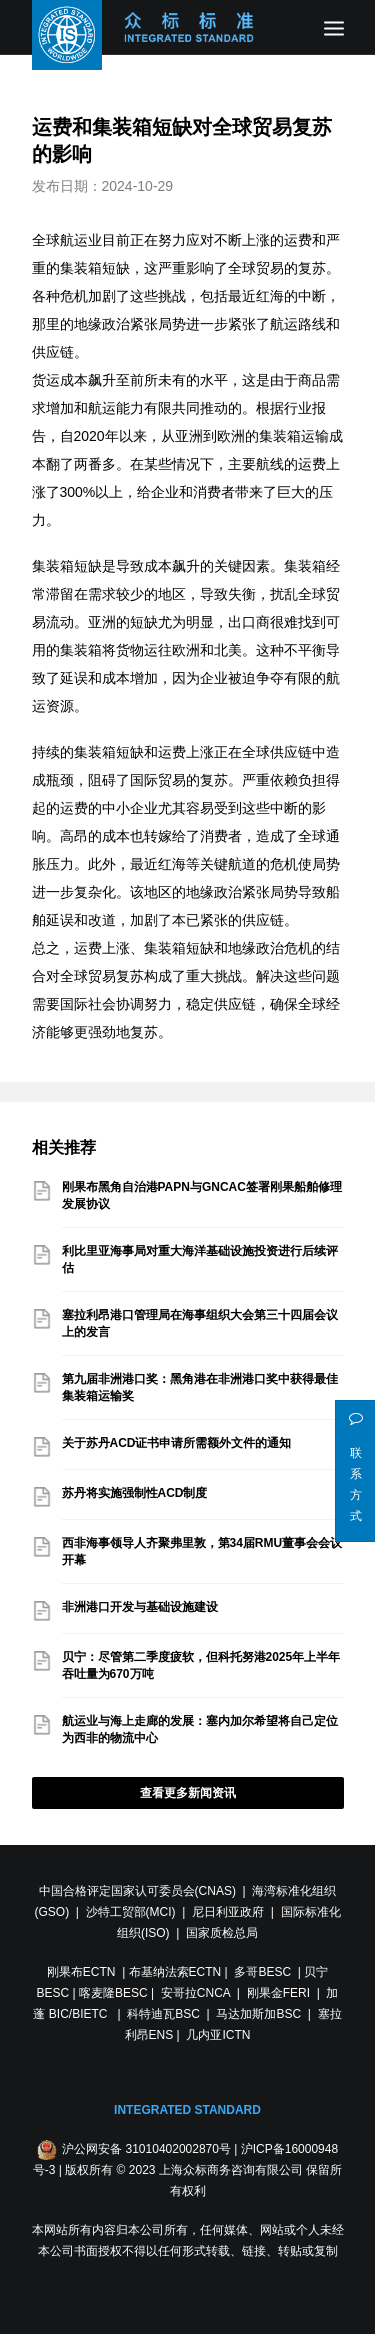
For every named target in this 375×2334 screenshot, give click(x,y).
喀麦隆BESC (113, 1993)
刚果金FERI (278, 1993)
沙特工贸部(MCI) (131, 1912)
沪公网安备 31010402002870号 (146, 2149)
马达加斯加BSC (258, 2014)
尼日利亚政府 (228, 1912)
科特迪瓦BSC (163, 2014)
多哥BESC (262, 1972)
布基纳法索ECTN (175, 1972)
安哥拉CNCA (195, 1993)
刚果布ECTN (81, 1972)
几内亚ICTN (218, 2035)
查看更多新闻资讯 (188, 1793)
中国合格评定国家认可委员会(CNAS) (137, 1891)
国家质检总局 (222, 1933)
